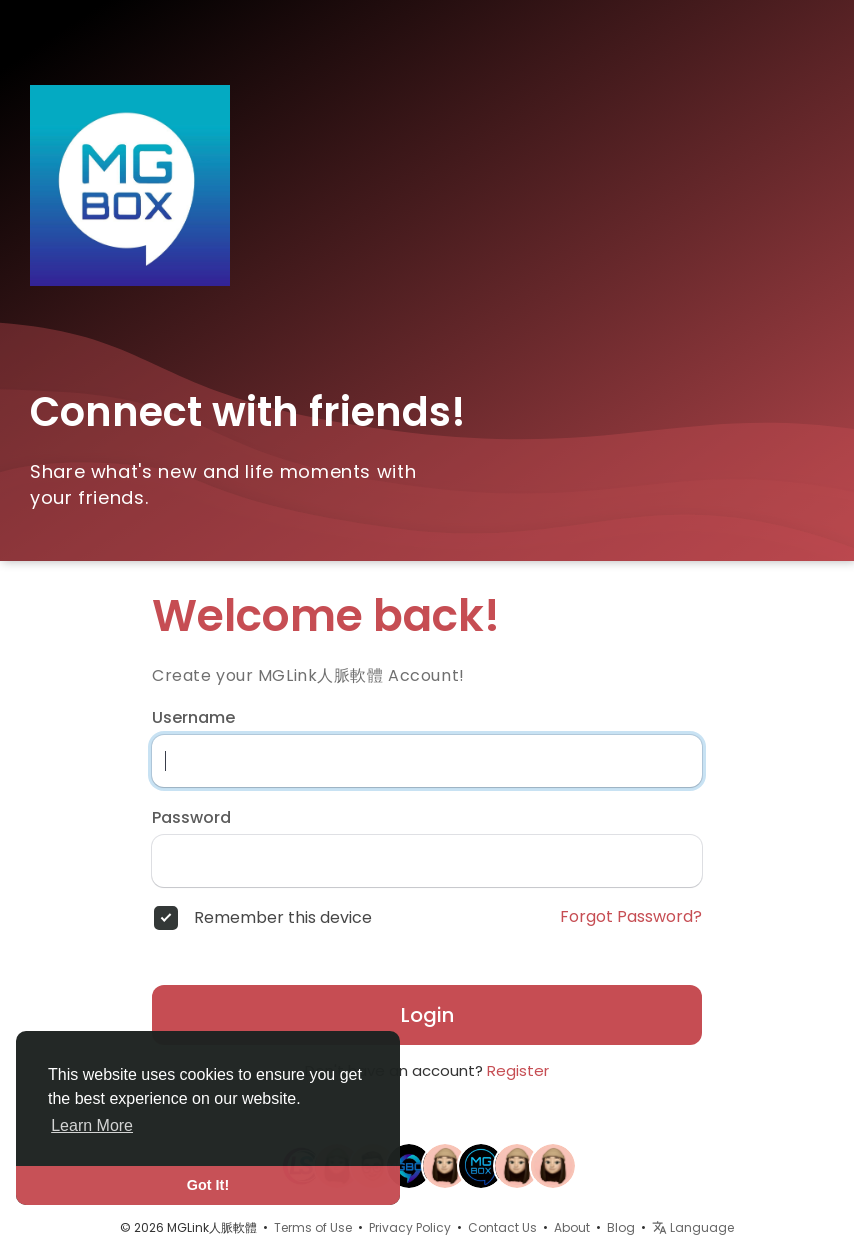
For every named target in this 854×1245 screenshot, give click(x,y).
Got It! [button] (208, 1185)
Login (427, 1015)
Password (191, 818)
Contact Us (502, 1227)
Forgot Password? (631, 917)
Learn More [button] (92, 1125)
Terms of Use (313, 1227)
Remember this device (283, 918)
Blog (621, 1227)
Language (693, 1227)
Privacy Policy (410, 1227)
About (572, 1227)
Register (518, 1070)
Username (193, 718)
